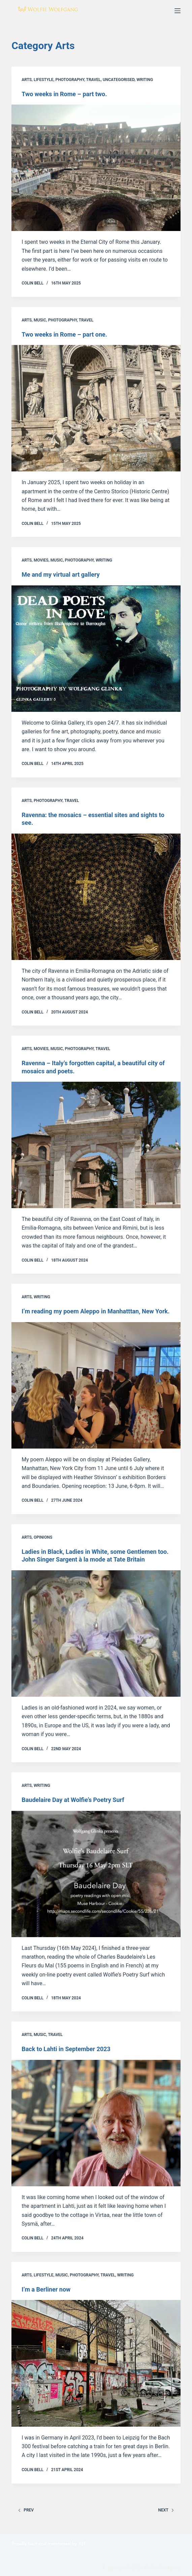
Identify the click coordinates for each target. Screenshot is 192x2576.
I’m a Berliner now (46, 2289)
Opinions (43, 1537)
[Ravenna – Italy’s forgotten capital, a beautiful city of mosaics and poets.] (96, 1145)
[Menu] (177, 11)
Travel (93, 79)
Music (40, 320)
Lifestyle (44, 79)
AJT (82, 2544)
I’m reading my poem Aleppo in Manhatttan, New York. (95, 1311)
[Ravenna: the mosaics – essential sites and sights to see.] (96, 897)
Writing (144, 79)
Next (166, 2510)
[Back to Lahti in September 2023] (96, 2123)
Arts (27, 79)
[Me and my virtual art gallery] (96, 648)
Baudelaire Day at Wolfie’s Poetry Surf (73, 1799)
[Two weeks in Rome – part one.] (96, 408)
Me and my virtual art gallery (61, 574)
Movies (41, 560)
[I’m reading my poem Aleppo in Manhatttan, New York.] (96, 1385)
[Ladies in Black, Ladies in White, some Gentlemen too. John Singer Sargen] (96, 1633)
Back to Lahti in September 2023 (66, 2048)
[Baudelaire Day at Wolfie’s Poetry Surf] (96, 1874)
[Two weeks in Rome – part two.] (96, 168)
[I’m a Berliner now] (96, 2363)
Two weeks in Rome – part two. (64, 94)
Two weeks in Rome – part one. (64, 334)
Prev (26, 2510)
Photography (69, 79)
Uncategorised (118, 79)
